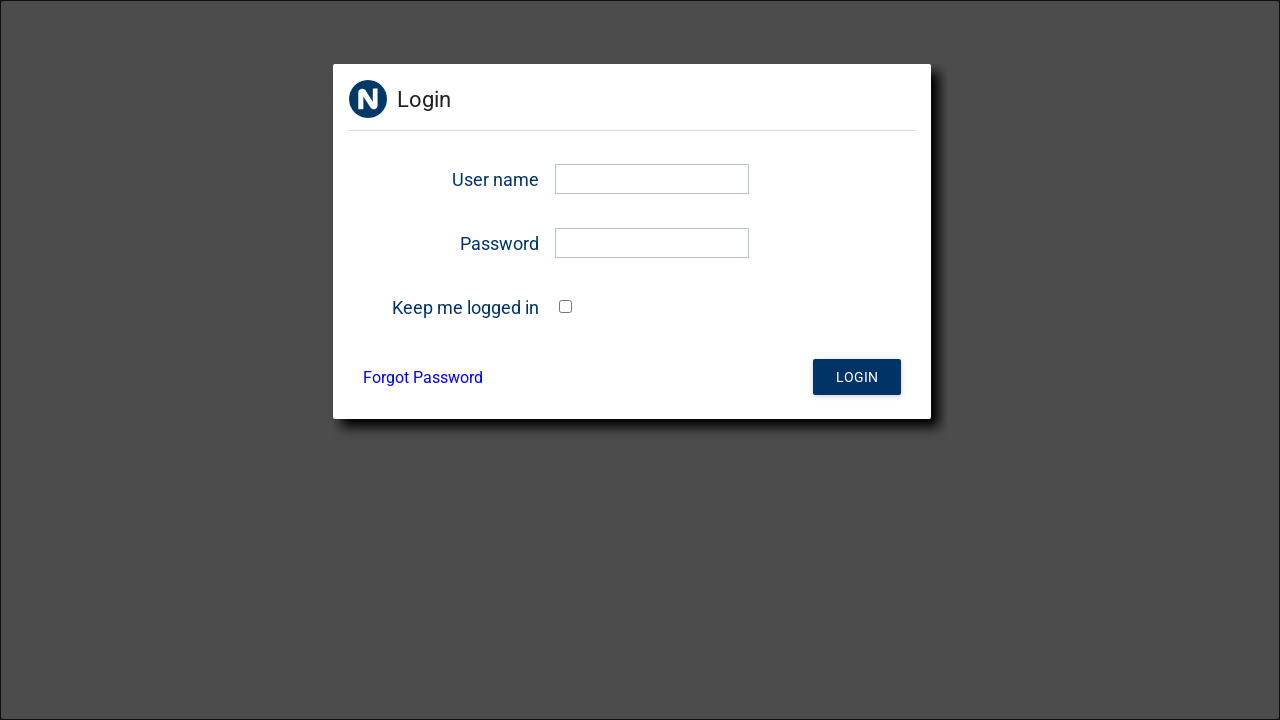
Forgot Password (423, 377)
